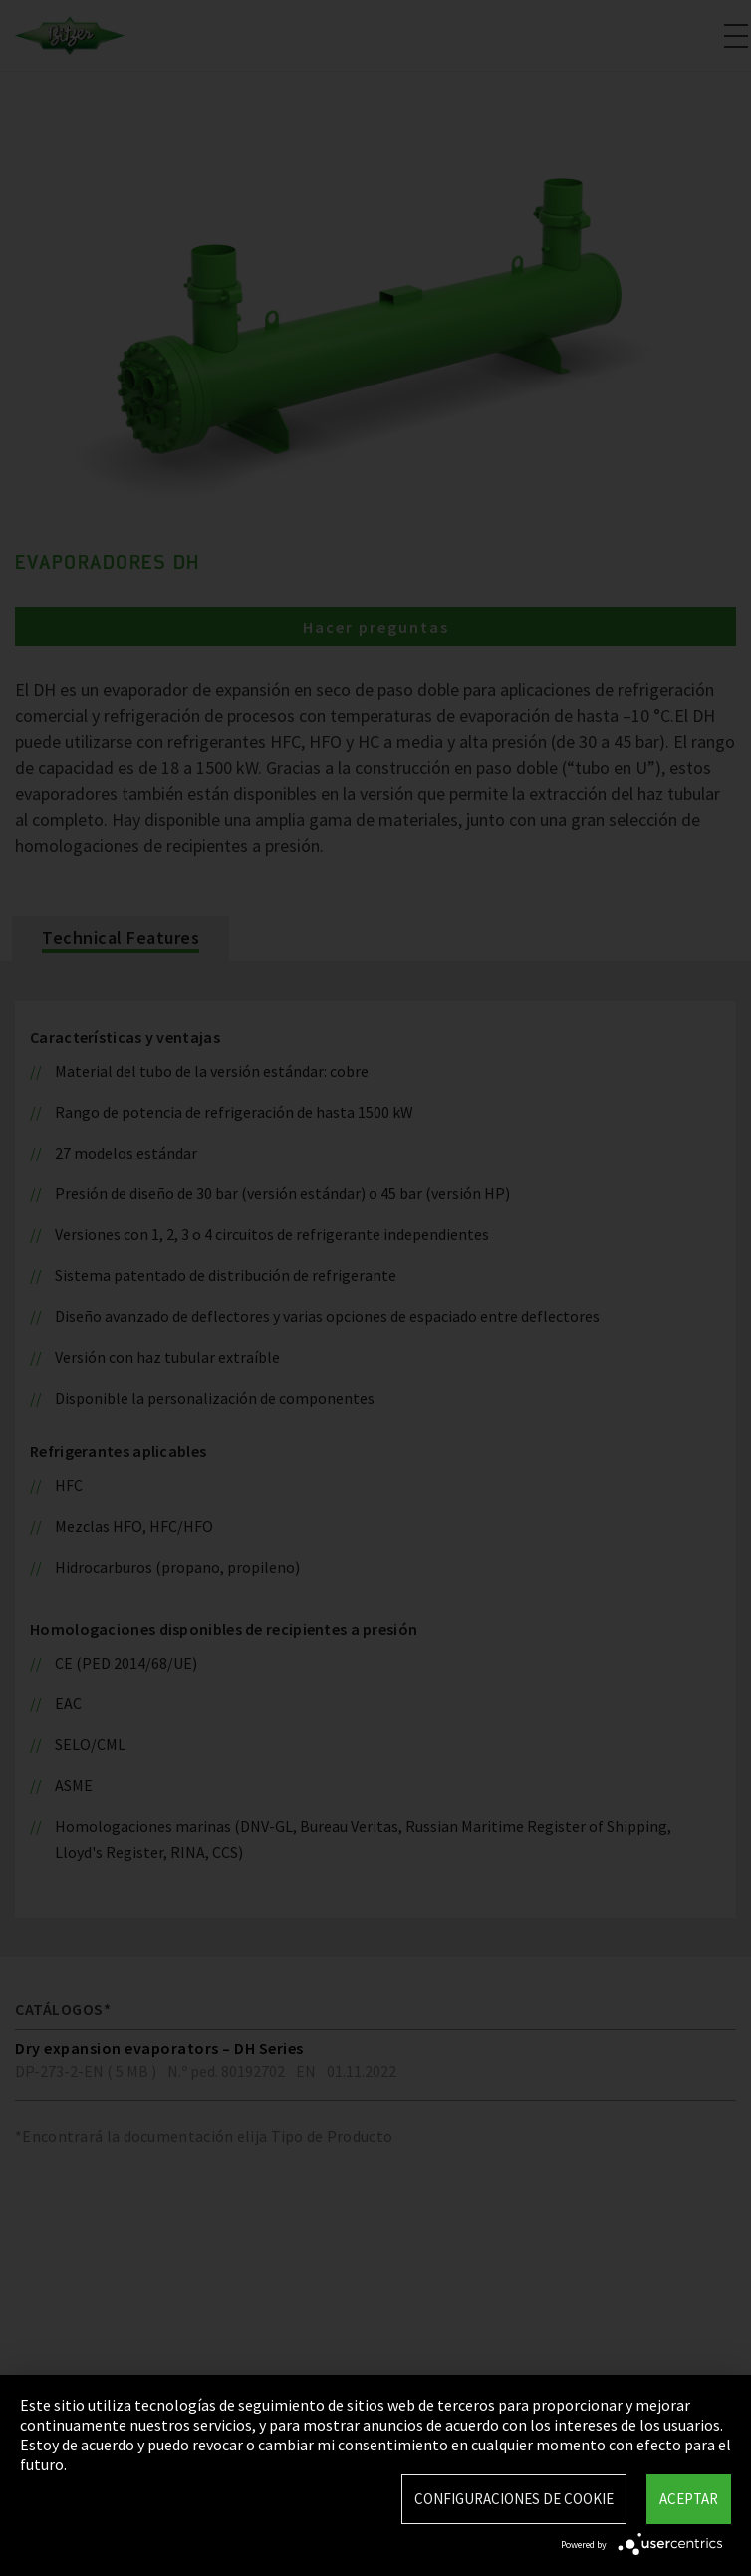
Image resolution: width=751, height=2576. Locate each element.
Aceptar (688, 2498)
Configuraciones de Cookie (514, 2498)
